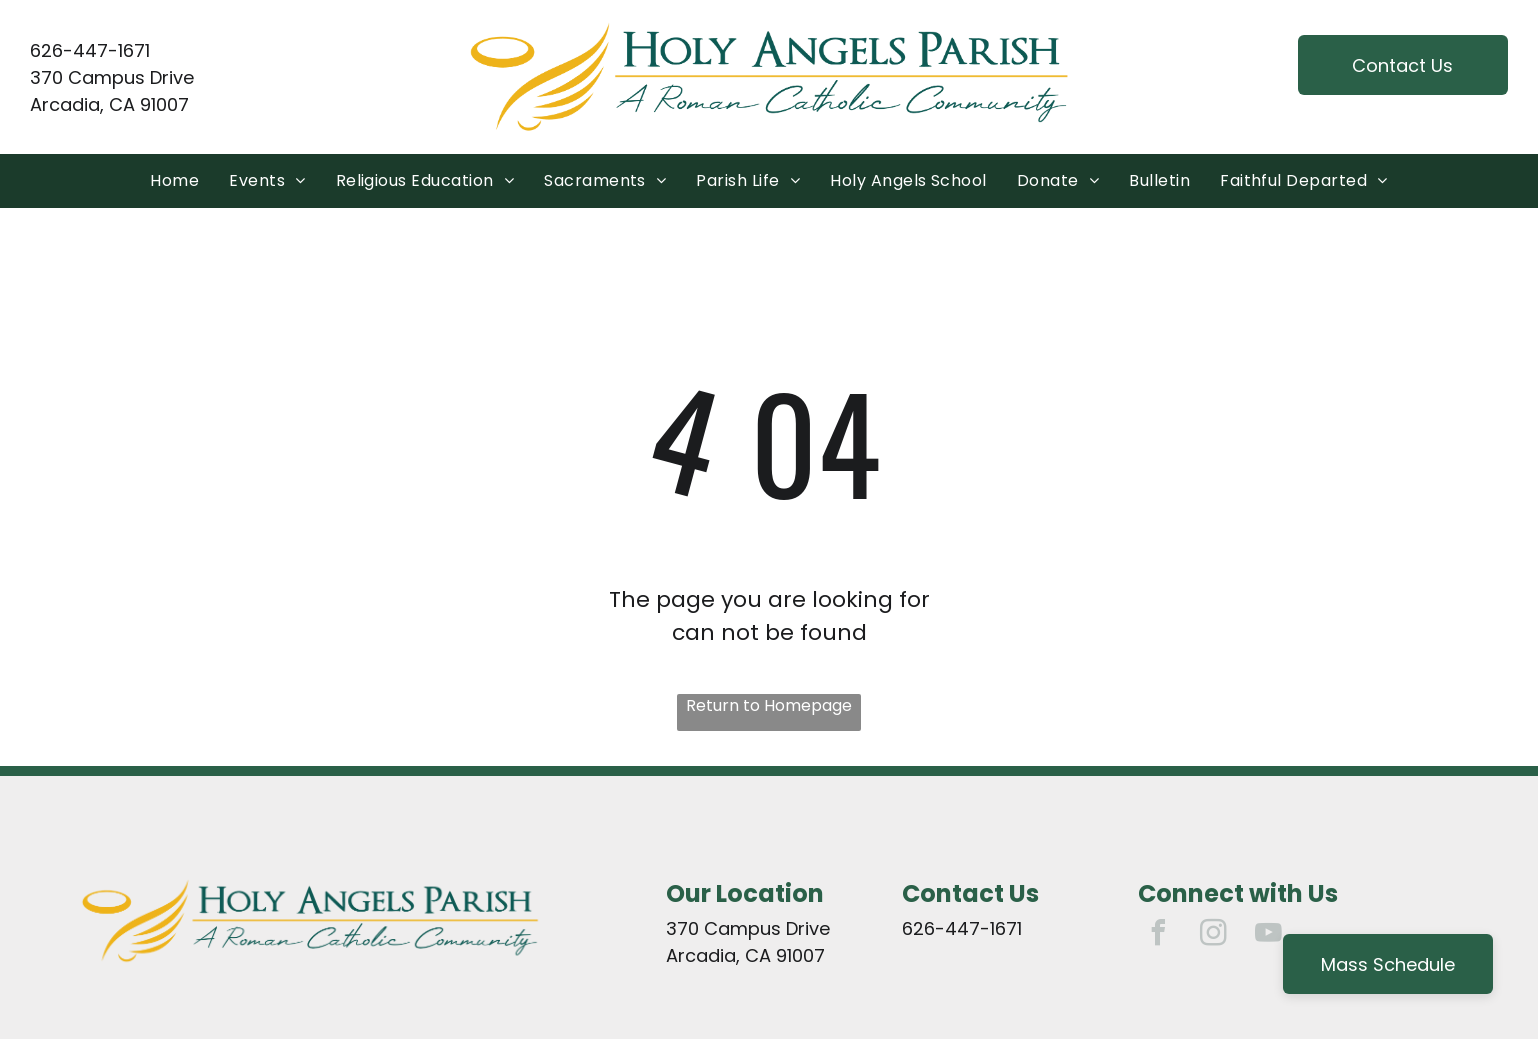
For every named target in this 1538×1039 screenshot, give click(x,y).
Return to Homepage (769, 705)
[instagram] (1213, 935)
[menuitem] (174, 181)
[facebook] (1158, 935)
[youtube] (1268, 935)
